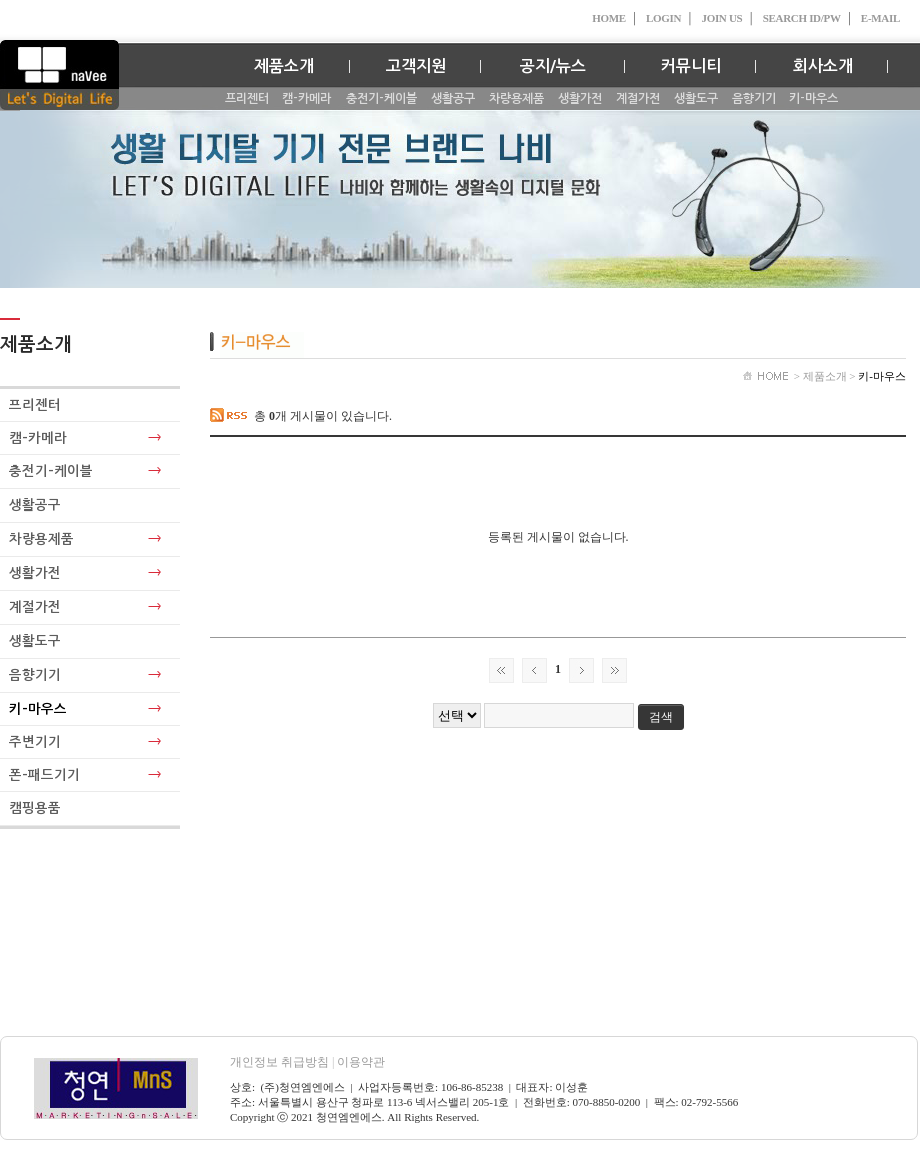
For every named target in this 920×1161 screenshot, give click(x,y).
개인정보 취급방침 (283, 1062)
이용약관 (361, 1062)
